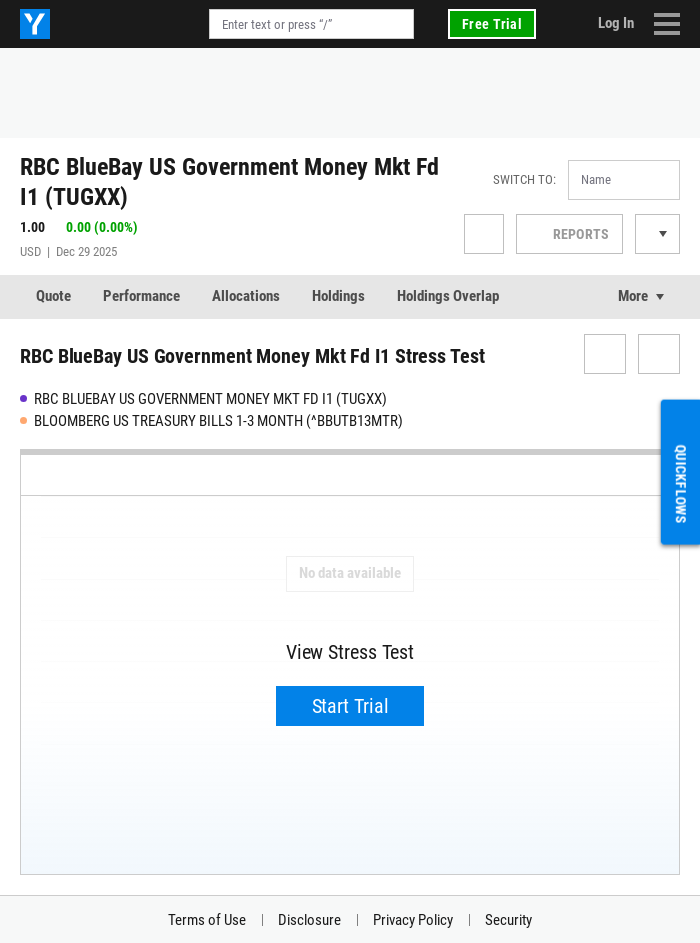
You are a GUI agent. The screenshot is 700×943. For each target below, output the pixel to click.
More (633, 296)
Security (508, 920)
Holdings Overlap (448, 296)
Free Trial (492, 24)
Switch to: (524, 179)
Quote (53, 296)
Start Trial (350, 706)
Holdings (338, 296)
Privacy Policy (413, 920)
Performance (141, 296)
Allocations (246, 296)
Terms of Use (207, 920)
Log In (616, 23)
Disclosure (309, 920)
